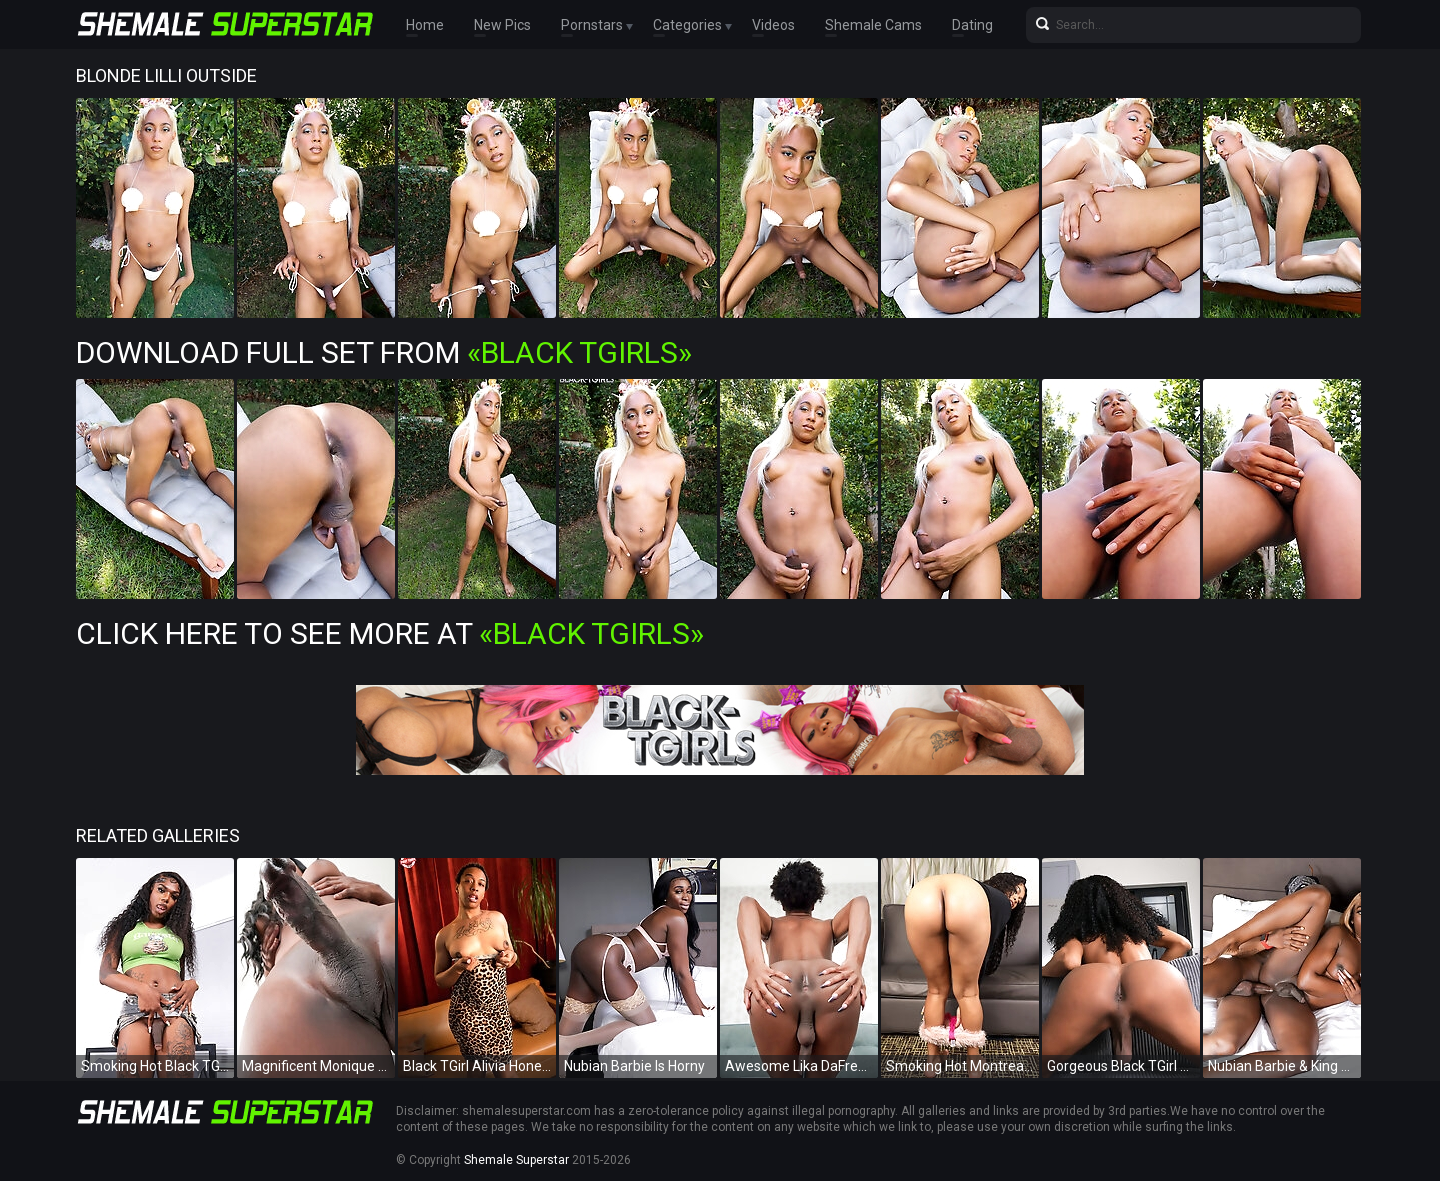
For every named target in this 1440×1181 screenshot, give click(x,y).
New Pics (502, 25)
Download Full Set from (384, 352)
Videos (773, 25)
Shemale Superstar (516, 1160)
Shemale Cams (873, 25)
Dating (972, 25)
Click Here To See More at (390, 633)
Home (425, 25)
